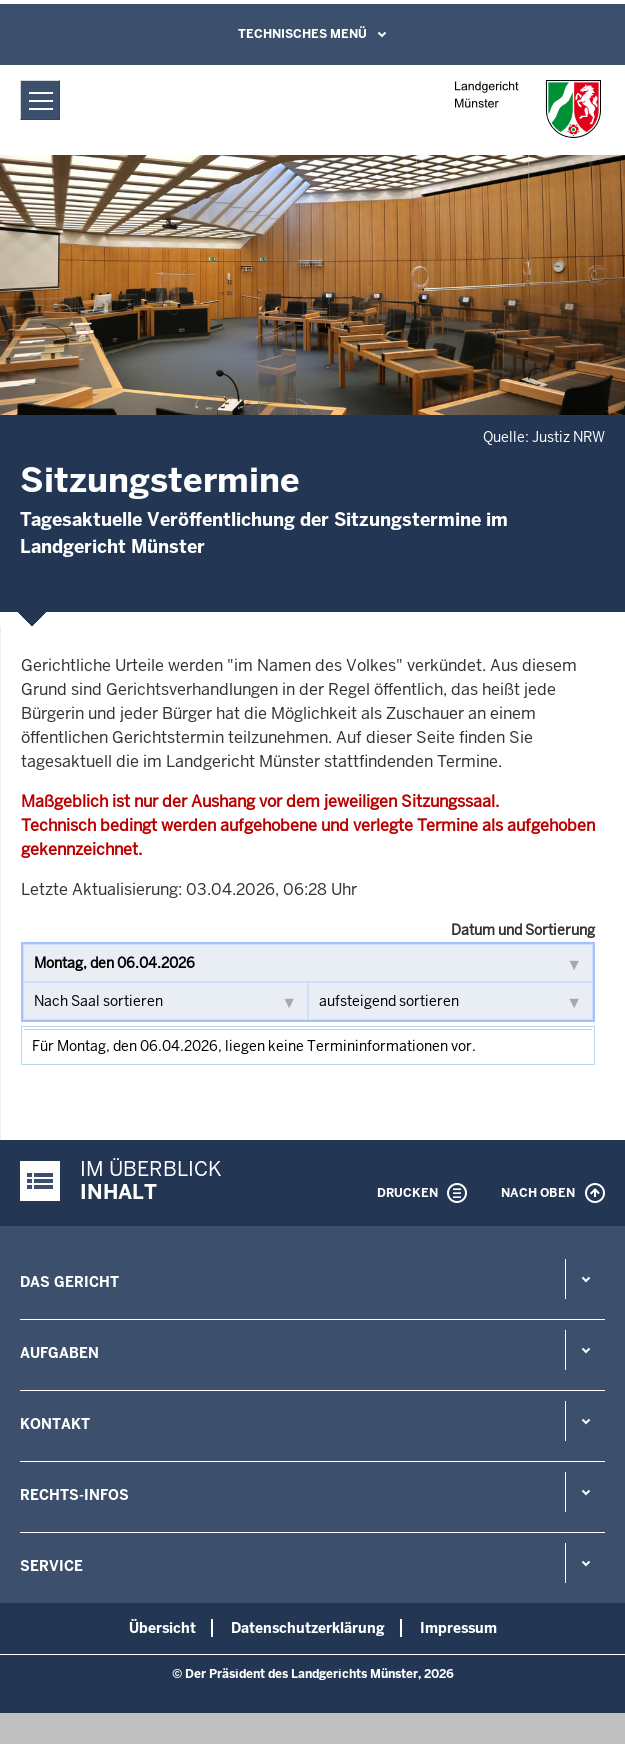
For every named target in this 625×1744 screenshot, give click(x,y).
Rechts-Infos (74, 1495)
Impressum (458, 1628)
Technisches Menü (302, 34)
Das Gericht (69, 1282)
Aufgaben (59, 1353)
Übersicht (162, 1628)
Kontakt (55, 1424)
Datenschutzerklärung (308, 1628)
